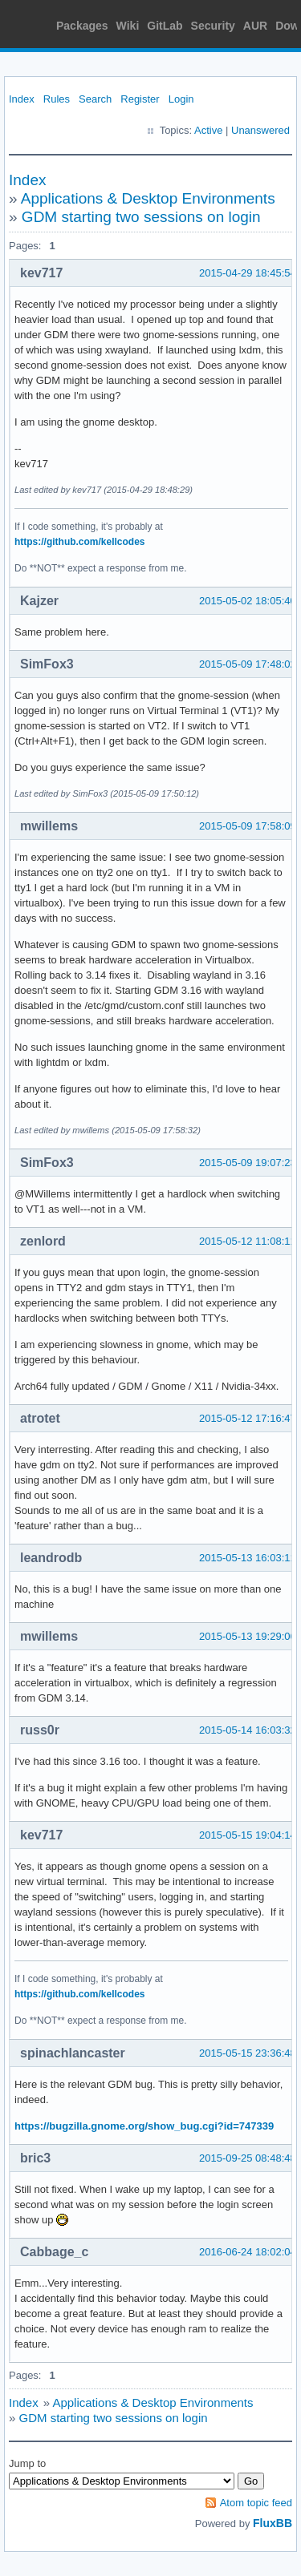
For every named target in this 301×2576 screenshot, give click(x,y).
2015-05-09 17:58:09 (247, 826)
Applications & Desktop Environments (148, 198)
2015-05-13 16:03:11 (247, 1558)
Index (22, 99)
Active (208, 130)
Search (95, 99)
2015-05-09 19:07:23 (247, 1163)
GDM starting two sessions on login (141, 216)
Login (181, 99)
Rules (56, 99)
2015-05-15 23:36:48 (247, 2053)
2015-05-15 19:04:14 (247, 1835)
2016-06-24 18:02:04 (247, 2252)
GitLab (164, 25)
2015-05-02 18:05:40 (247, 601)
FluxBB (272, 2523)
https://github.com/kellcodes (79, 541)
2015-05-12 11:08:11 (247, 1241)
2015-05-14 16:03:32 (247, 1730)
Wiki (128, 25)
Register (139, 99)
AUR (255, 25)
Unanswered (260, 130)
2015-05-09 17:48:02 (247, 664)
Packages (82, 25)
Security (213, 25)
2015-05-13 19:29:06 (247, 1636)
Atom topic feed (256, 2503)
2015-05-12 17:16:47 (247, 1418)
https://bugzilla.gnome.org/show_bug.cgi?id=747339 (144, 2126)
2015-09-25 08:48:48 (247, 2158)
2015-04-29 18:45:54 (247, 273)
